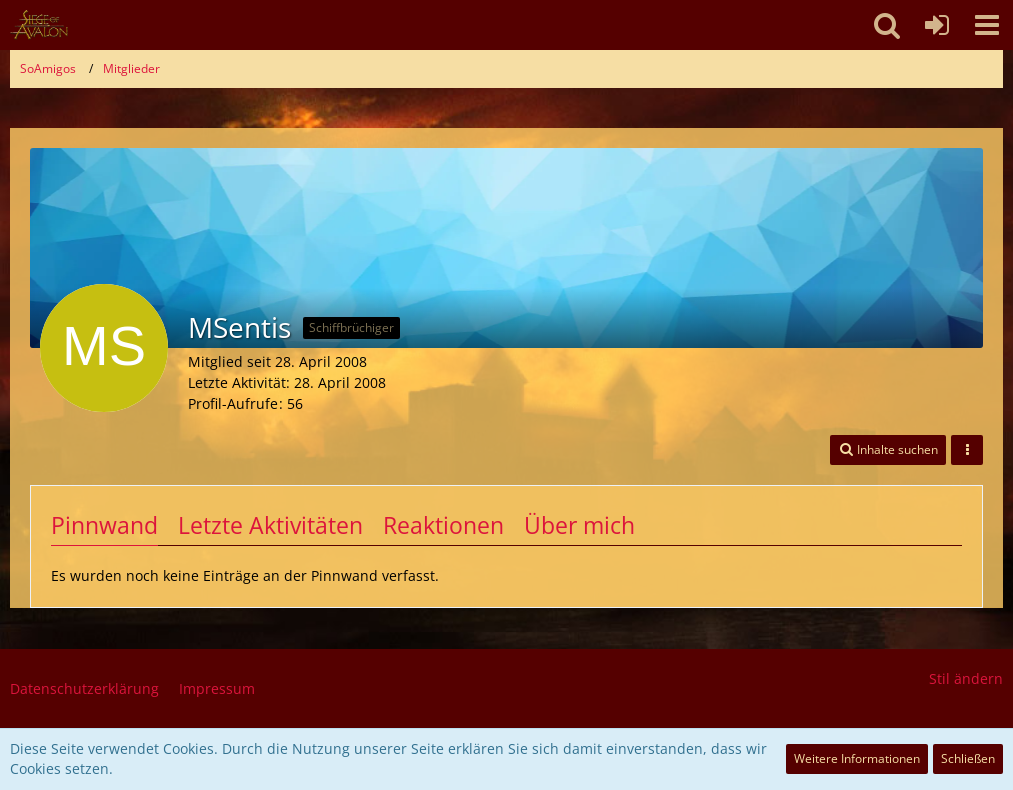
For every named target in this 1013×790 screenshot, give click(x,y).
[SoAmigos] (39, 25)
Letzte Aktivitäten (270, 525)
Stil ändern (966, 678)
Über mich (579, 525)
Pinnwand (104, 525)
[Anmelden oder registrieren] (937, 25)
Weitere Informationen (857, 758)
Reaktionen (443, 525)
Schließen (968, 758)
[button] (987, 25)
